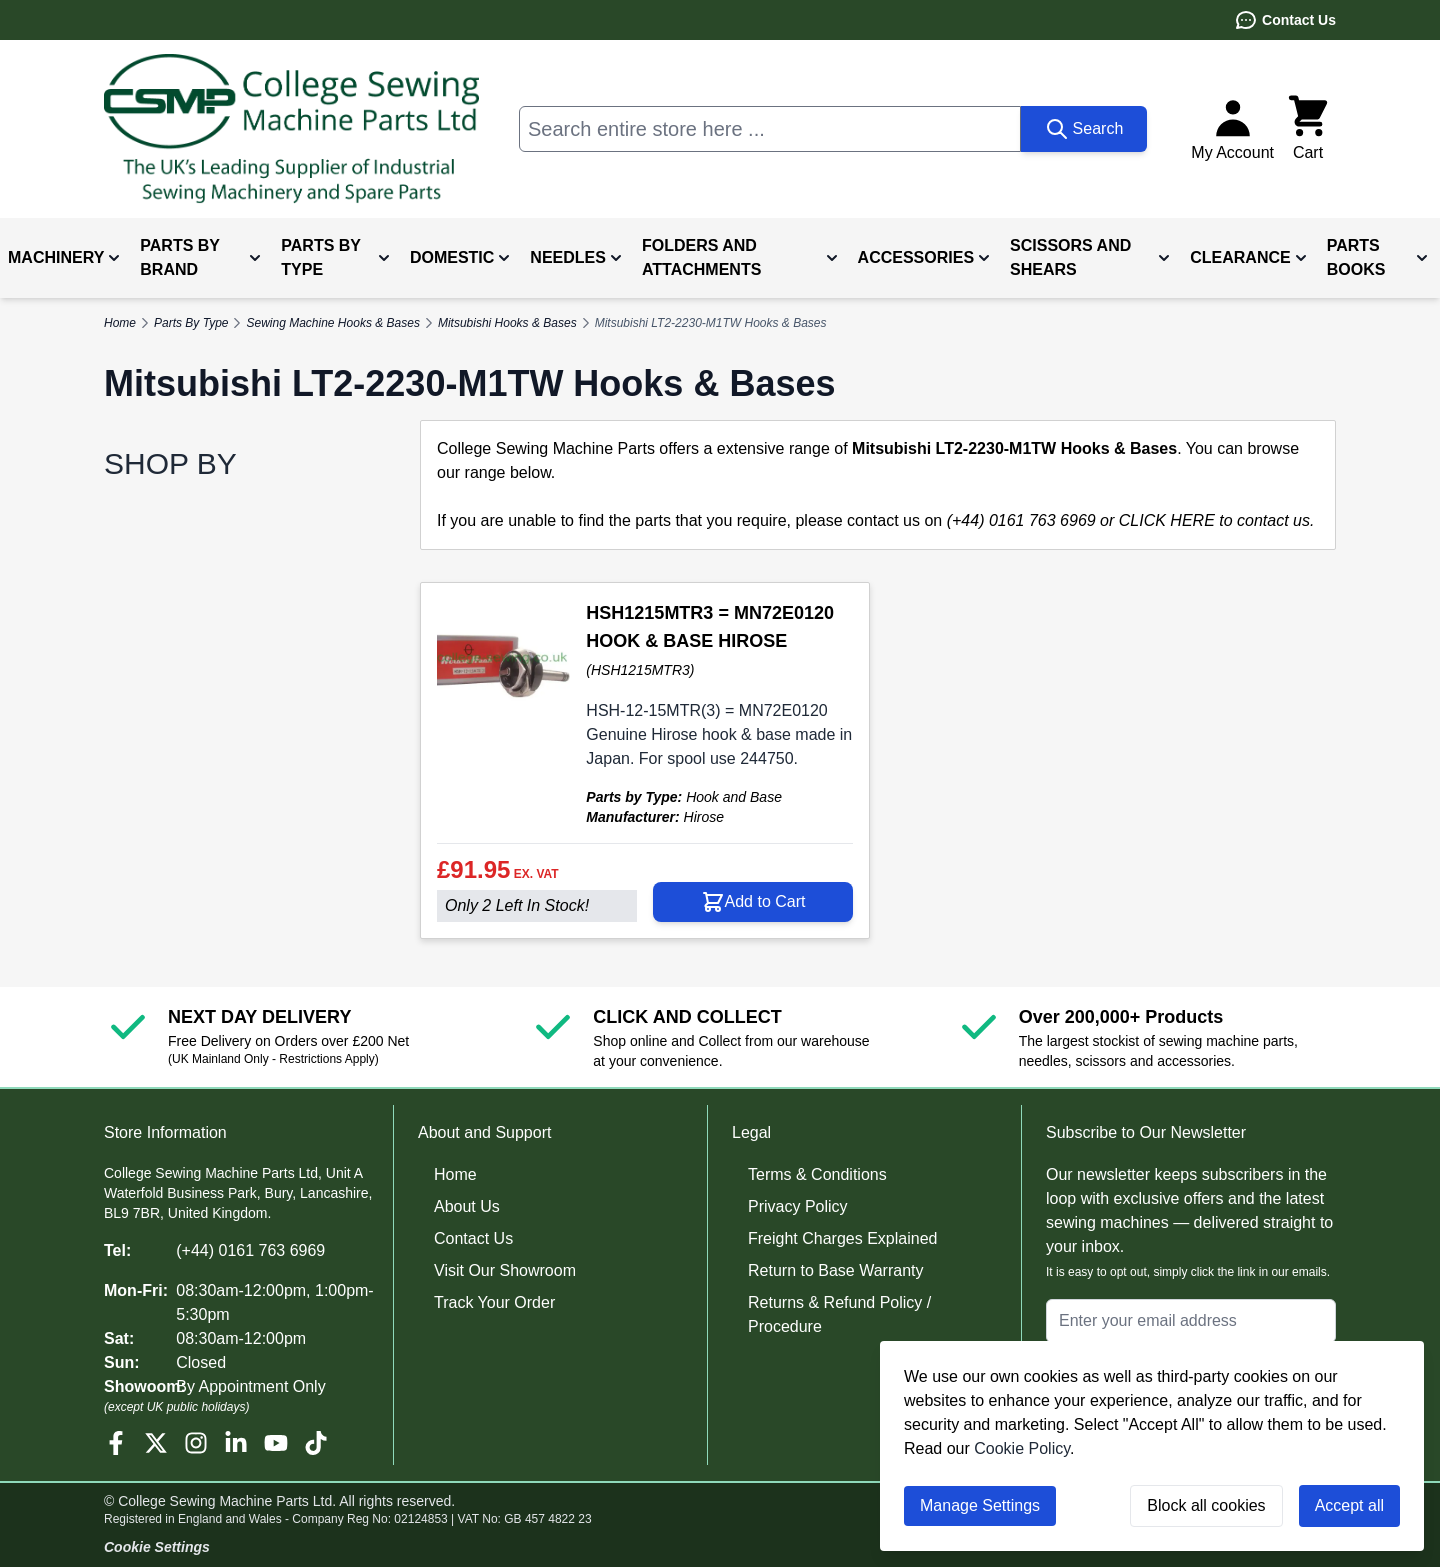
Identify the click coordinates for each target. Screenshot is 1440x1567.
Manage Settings (980, 1505)
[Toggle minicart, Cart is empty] (1308, 129)
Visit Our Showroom (505, 1270)
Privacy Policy (798, 1206)
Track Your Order (494, 1302)
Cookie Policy (1022, 1448)
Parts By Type (191, 323)
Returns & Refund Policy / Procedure (839, 1314)
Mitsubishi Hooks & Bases (507, 323)
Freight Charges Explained (842, 1238)
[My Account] (1232, 129)
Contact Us (1285, 20)
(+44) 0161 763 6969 (250, 1250)
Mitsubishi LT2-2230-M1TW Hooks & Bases (711, 323)
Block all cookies (1206, 1505)
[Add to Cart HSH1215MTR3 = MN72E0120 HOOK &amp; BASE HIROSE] (753, 902)
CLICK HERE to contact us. (1217, 520)
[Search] (1084, 129)
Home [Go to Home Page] (120, 323)
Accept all (1349, 1505)
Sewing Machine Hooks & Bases (332, 323)
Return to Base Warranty (835, 1270)
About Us (467, 1206)
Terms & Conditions (817, 1174)
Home (455, 1174)
